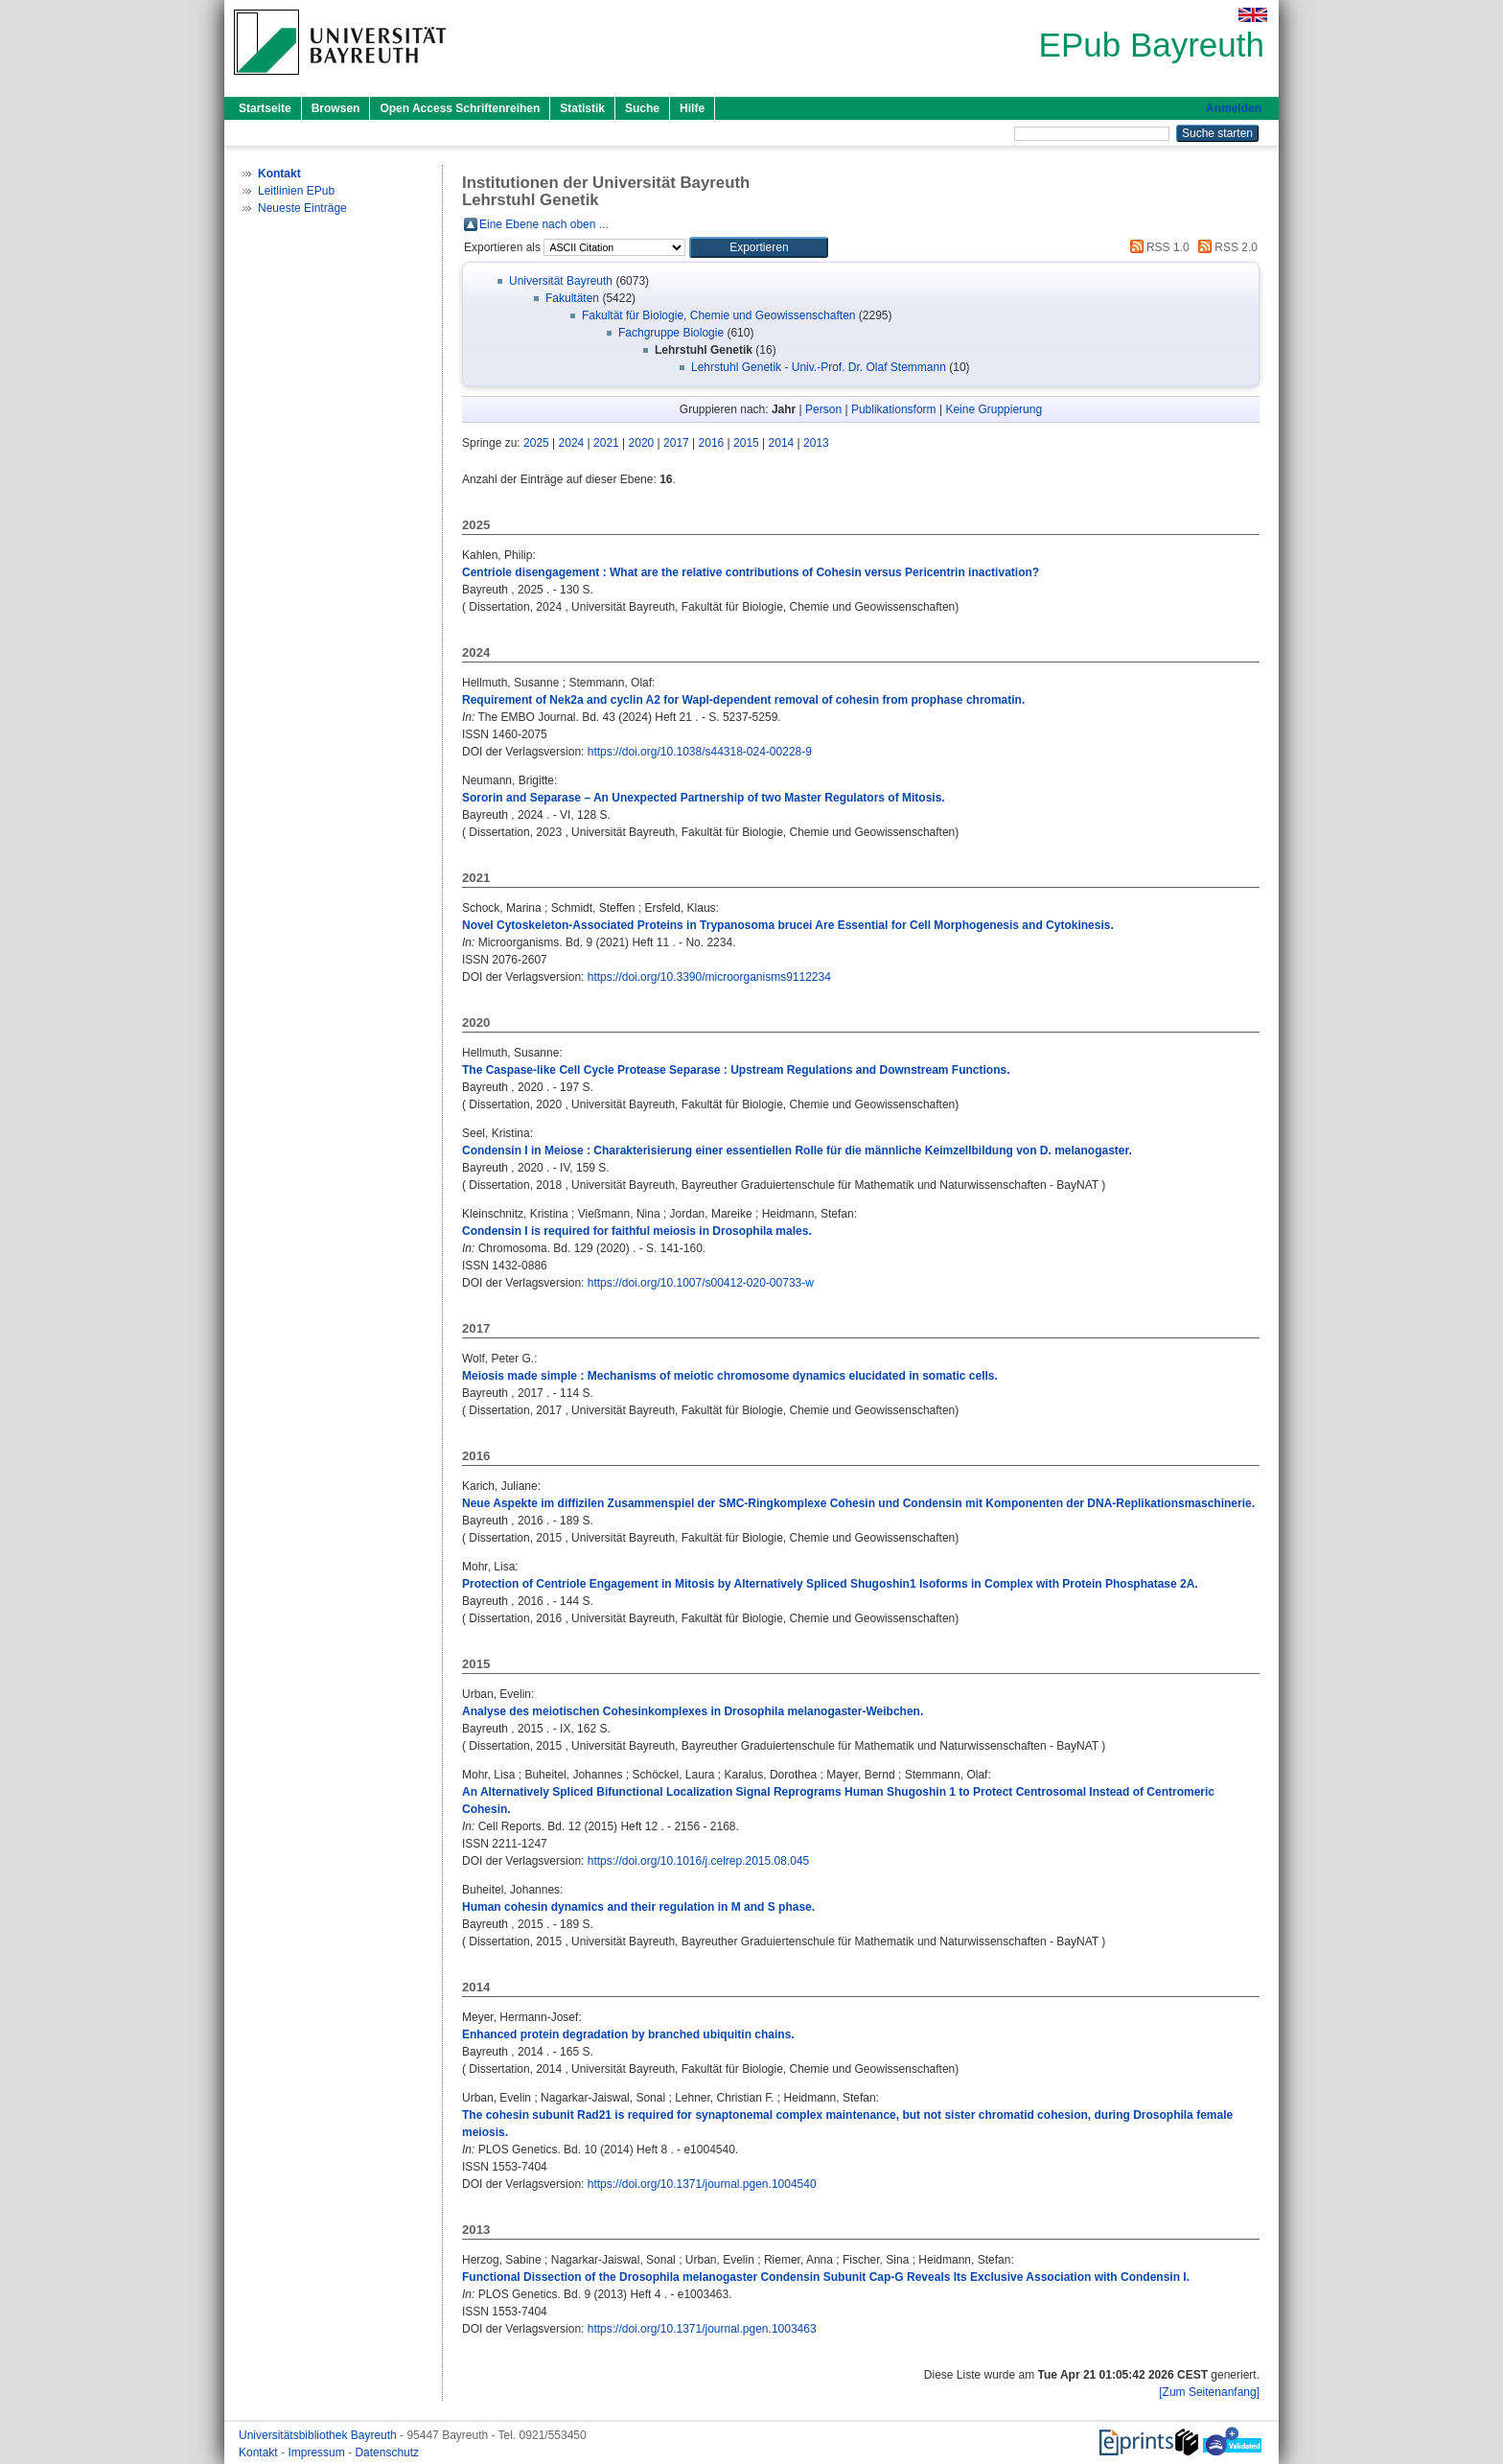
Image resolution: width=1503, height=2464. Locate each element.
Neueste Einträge (302, 208)
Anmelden (1233, 108)
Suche (642, 108)
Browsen (336, 108)
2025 (536, 443)
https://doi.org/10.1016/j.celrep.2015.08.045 (699, 1861)
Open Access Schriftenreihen (460, 108)
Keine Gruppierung (993, 409)
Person (823, 409)
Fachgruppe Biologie (671, 332)
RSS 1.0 (1157, 247)
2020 (642, 443)
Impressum (318, 2452)
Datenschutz (387, 2452)
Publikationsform (893, 409)
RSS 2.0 (1225, 247)
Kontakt (260, 2452)
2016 (712, 443)
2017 (676, 443)
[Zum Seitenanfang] (1209, 2392)
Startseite (265, 108)
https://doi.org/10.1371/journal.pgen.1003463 (702, 2329)
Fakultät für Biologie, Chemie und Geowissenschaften (719, 315)
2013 (816, 443)
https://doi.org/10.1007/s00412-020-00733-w (701, 1283)
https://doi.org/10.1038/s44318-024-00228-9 (700, 751)
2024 (572, 443)
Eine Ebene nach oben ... (544, 224)
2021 (606, 443)
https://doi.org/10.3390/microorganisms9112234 (709, 977)
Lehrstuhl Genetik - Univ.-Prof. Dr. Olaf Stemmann (818, 367)
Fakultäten (572, 298)
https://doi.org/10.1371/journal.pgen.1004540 (702, 2184)
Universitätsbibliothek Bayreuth (319, 2435)
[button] (758, 247)
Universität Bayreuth (561, 281)
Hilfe (692, 108)
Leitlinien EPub (296, 191)
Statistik (582, 108)
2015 (746, 443)
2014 (782, 443)
